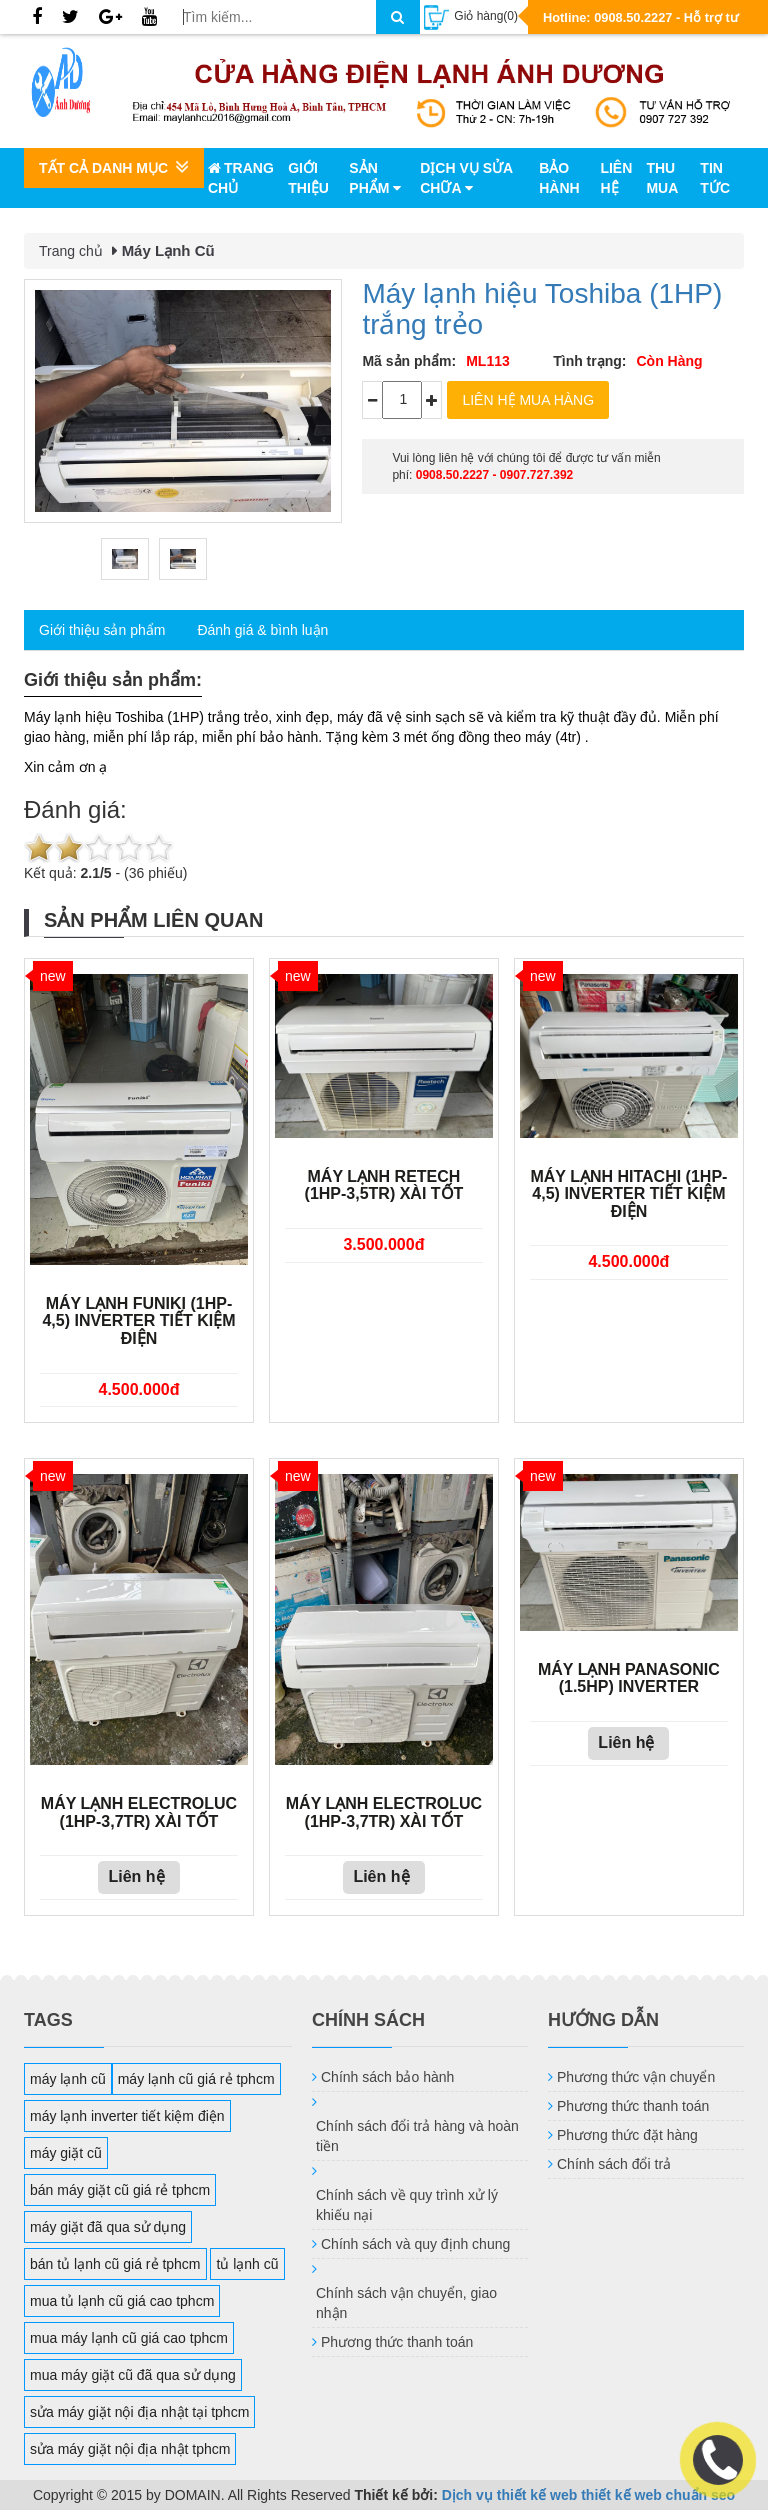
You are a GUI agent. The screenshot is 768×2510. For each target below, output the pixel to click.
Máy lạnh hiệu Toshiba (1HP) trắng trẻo (542, 309)
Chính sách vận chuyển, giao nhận (406, 2303)
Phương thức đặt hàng (627, 2135)
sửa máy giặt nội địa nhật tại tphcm (139, 2412)
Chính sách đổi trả (614, 2164)
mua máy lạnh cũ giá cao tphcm (129, 2338)
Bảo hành (559, 178)
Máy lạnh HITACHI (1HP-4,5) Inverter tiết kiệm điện (628, 1194)
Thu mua (662, 178)
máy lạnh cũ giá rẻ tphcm (196, 2079)
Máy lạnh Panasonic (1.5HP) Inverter (629, 1678)
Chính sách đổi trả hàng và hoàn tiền (417, 2136)
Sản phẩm (375, 178)
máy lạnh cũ (68, 2079)
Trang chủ (241, 178)
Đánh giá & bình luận (262, 630)
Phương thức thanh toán (397, 2342)
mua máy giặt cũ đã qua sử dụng (133, 2375)
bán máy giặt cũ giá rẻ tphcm (120, 2190)
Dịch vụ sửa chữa (466, 178)
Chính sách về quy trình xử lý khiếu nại (407, 2205)
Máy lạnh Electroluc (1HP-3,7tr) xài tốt (139, 1812)
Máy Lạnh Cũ (168, 250)
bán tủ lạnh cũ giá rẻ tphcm (115, 2264)
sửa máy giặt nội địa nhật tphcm (130, 2449)
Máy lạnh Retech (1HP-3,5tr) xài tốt (384, 1185)
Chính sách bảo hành (387, 2077)
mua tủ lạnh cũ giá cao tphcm (122, 2301)
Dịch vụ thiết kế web (510, 2495)
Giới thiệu (308, 178)
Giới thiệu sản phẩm (102, 630)
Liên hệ (616, 178)
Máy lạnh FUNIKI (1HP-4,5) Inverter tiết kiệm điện (138, 1321)
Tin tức (715, 178)
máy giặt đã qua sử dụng (108, 2227)
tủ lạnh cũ (247, 2264)
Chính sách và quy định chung (415, 2244)
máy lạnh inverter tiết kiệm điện (127, 2116)
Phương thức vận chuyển (636, 2077)
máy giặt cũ (66, 2153)
